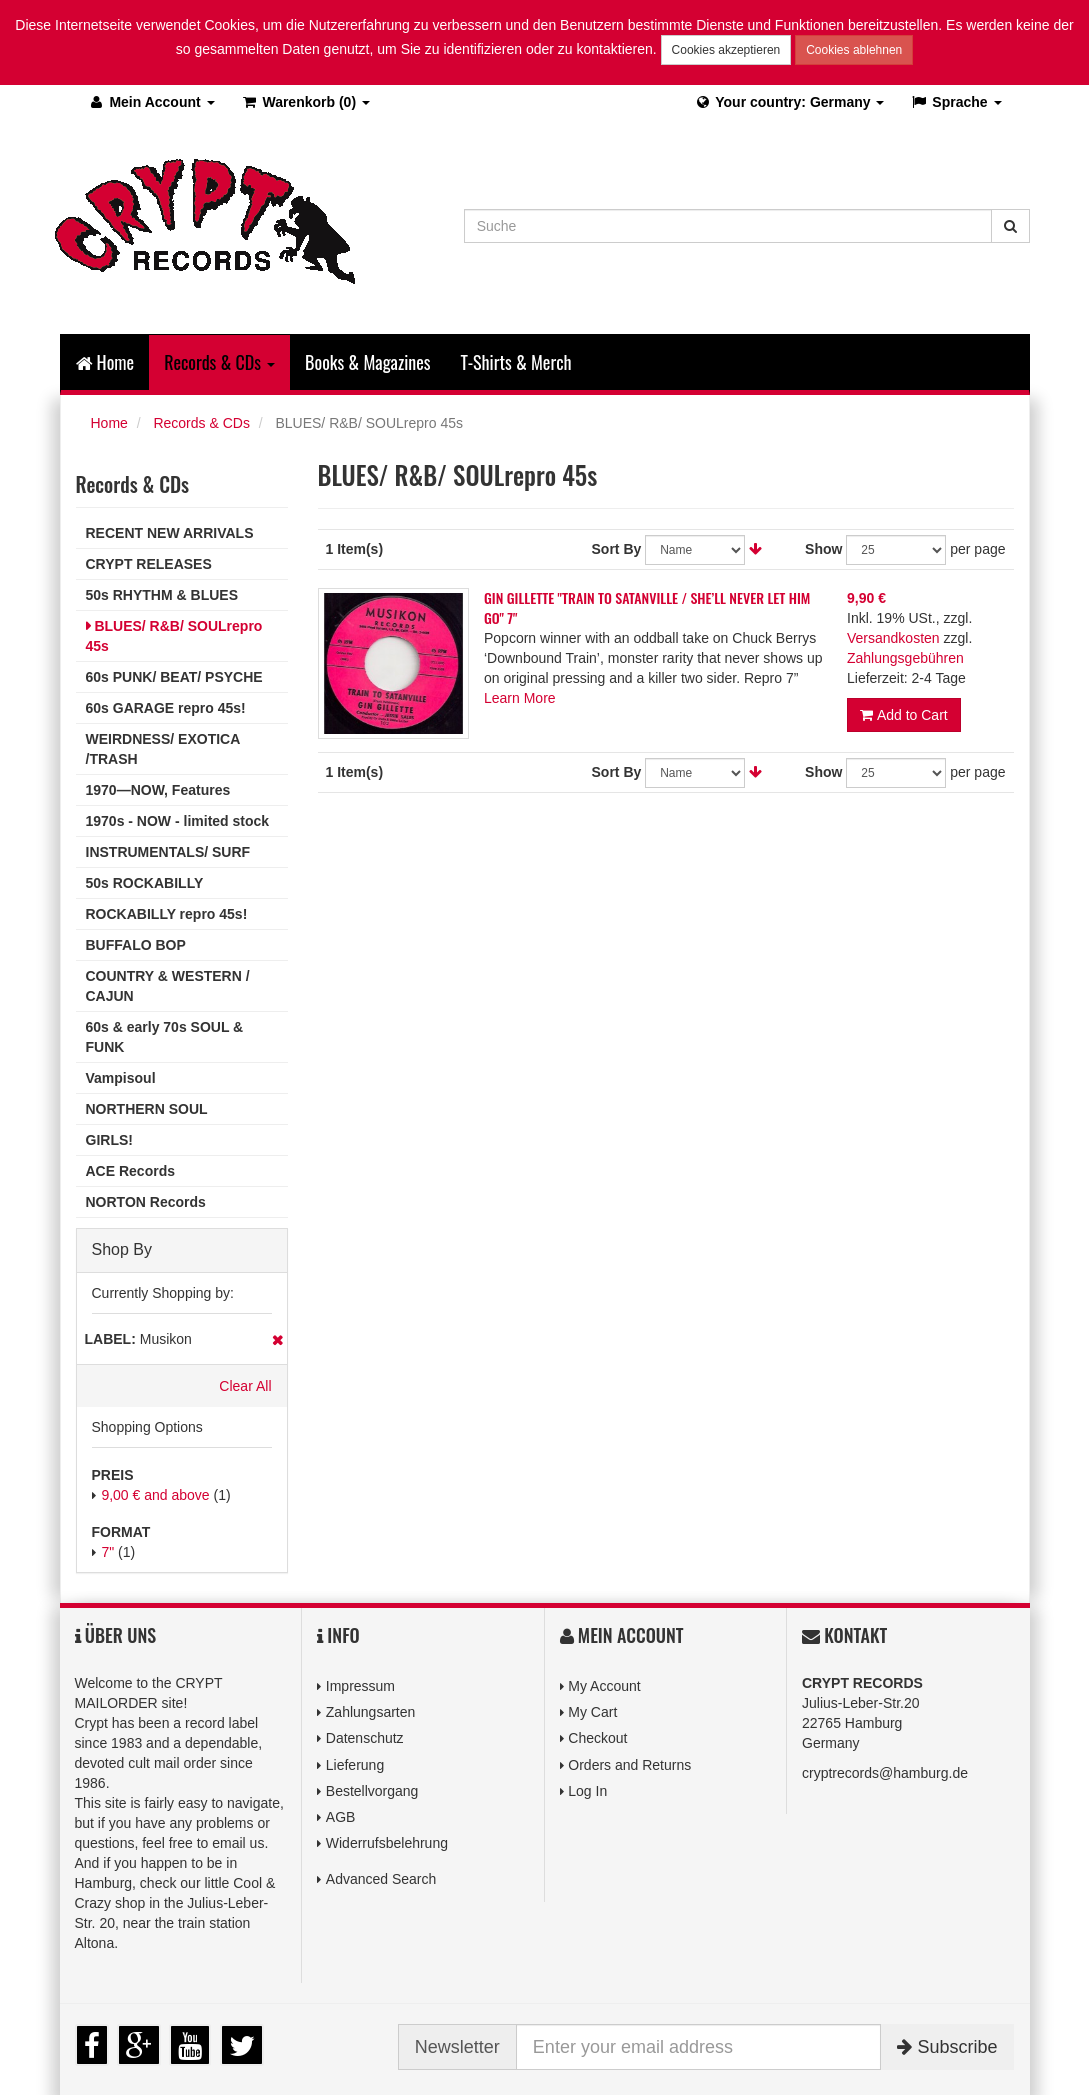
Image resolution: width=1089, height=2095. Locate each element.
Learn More (520, 698)
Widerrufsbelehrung (387, 1843)
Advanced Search (381, 1879)
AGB (341, 1817)
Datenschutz (365, 1738)
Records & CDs (201, 423)
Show (823, 549)
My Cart (592, 1712)
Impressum (360, 1686)
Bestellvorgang (372, 1791)
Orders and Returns (629, 1765)
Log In (587, 1791)
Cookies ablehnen (854, 50)
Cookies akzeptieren (726, 50)
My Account (604, 1686)
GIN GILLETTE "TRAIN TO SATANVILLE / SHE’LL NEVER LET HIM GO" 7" (647, 607)
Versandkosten (893, 638)
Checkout (597, 1738)
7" (107, 1552)
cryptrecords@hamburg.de (885, 1773)
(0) (305, 102)
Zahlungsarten (371, 1712)
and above (155, 1495)
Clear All (245, 1386)
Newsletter (457, 2047)
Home (105, 362)
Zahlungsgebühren (905, 658)
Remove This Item (277, 1340)
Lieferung (355, 1765)
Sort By (617, 549)
